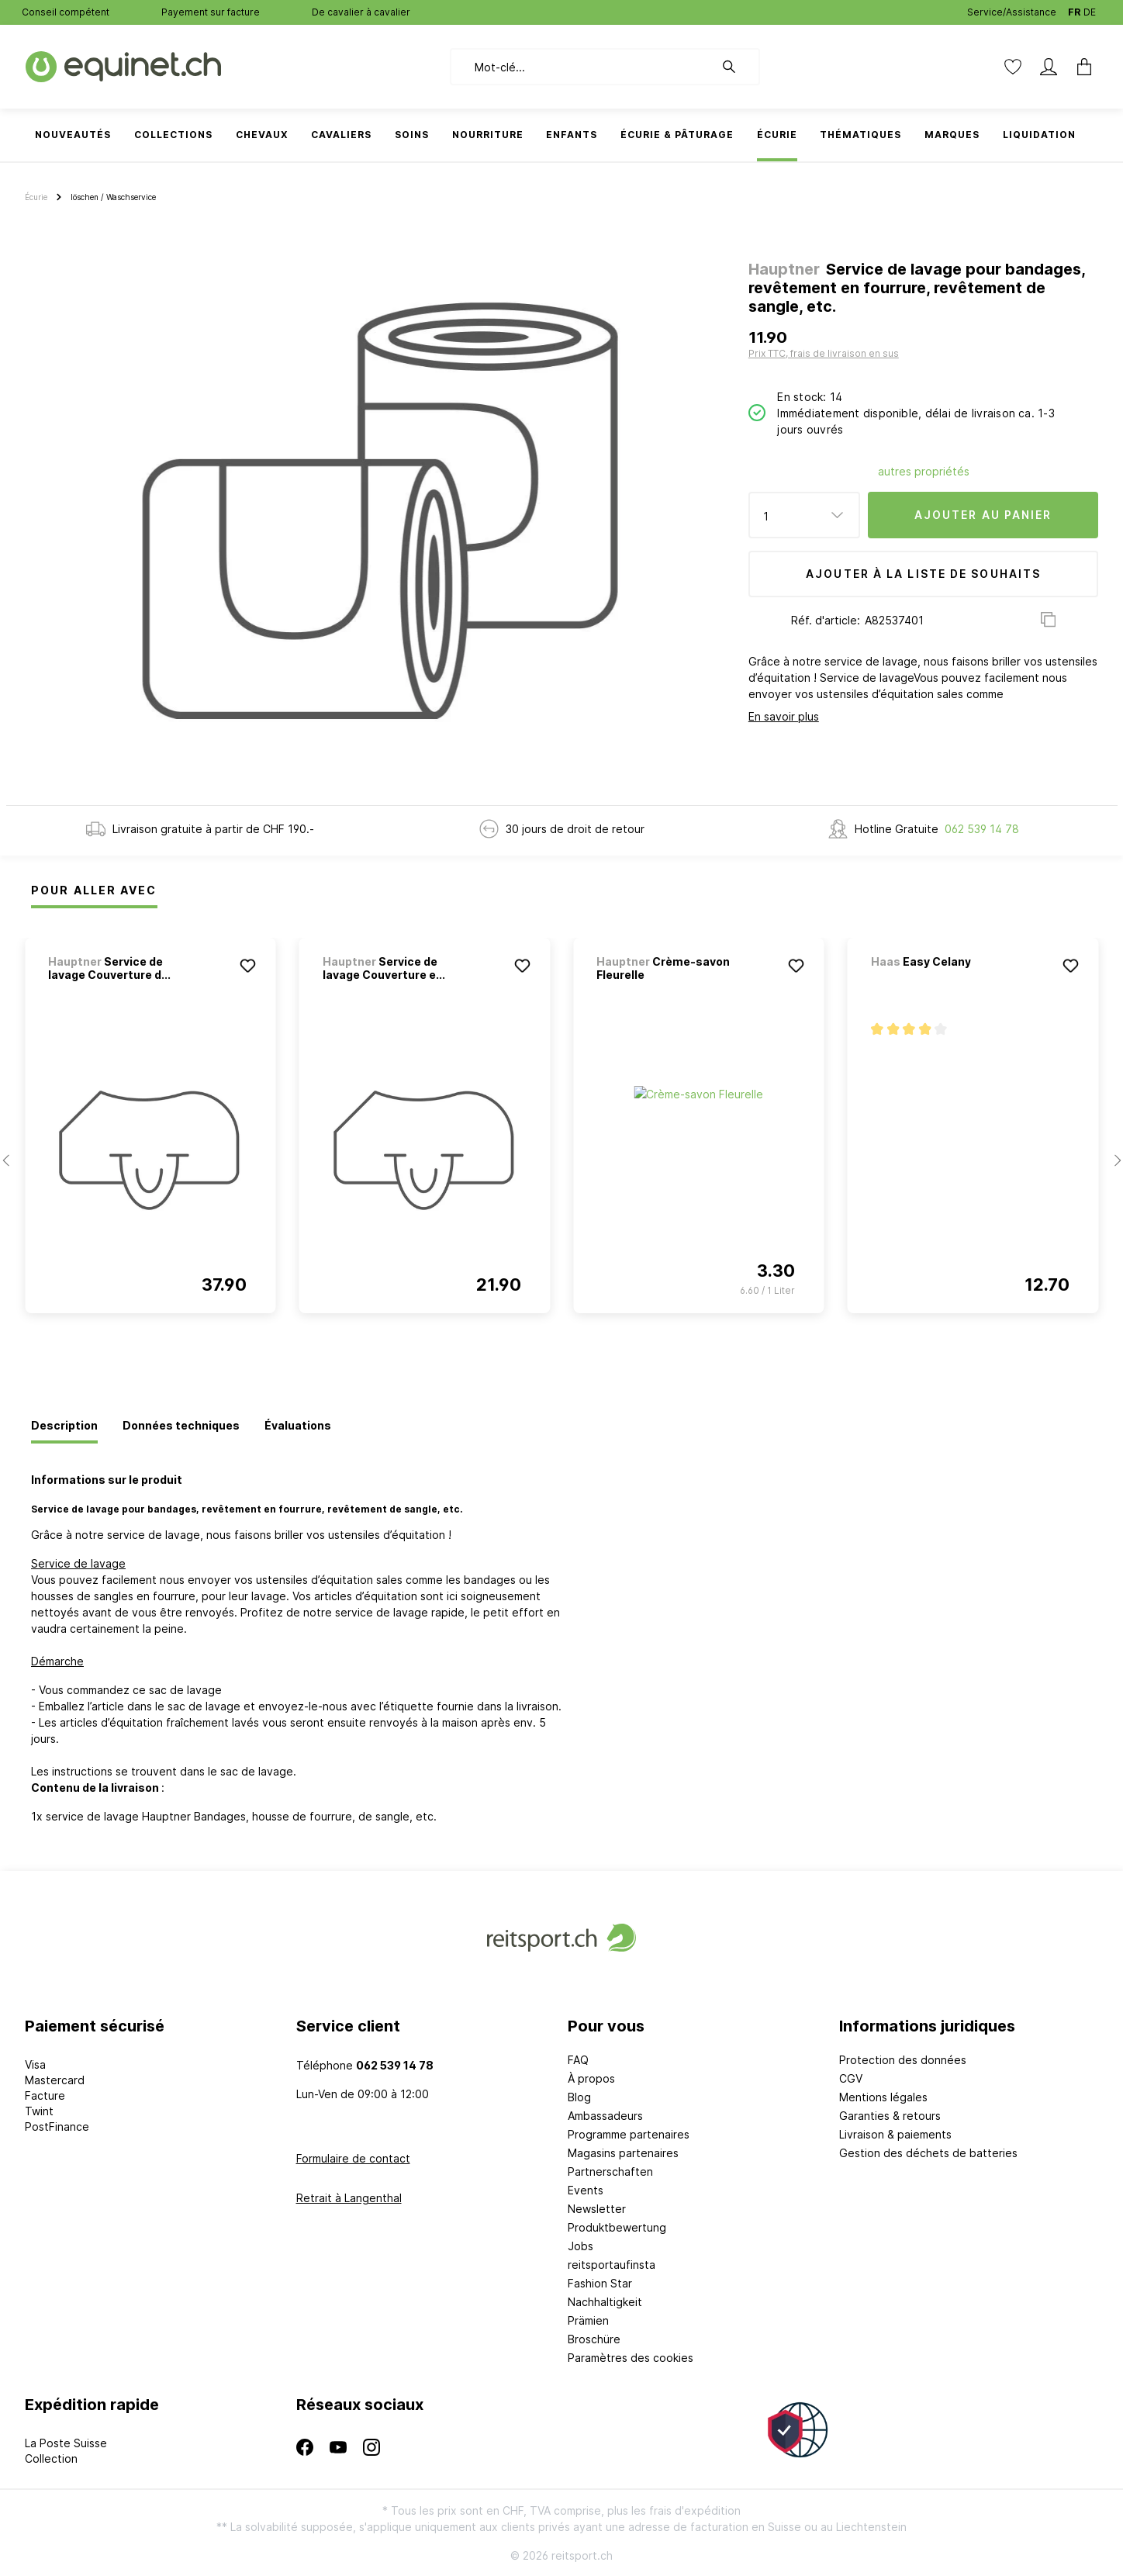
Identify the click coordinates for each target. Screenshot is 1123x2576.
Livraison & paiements (895, 2134)
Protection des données (902, 2059)
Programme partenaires (628, 2134)
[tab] (64, 1426)
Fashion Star (600, 2283)
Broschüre (594, 2339)
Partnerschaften (610, 2171)
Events (585, 2190)
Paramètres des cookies (630, 2357)
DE (1089, 9)
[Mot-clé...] (582, 66)
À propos (591, 2078)
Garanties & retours (890, 2115)
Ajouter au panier (983, 514)
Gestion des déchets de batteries (928, 2152)
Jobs (580, 2246)
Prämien (588, 2320)
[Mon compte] (1048, 66)
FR (1074, 9)
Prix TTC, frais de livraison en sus (823, 353)
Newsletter (597, 2208)
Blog (579, 2097)
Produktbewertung (617, 2227)
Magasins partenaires (623, 2152)
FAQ (578, 2059)
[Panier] (1079, 66)
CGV (850, 2078)
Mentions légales (883, 2097)
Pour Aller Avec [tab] (94, 890)
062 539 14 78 (982, 828)
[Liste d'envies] (1013, 66)
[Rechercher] (737, 66)
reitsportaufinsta (611, 2264)
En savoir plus (783, 716)
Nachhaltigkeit (605, 2301)
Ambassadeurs (605, 2115)
